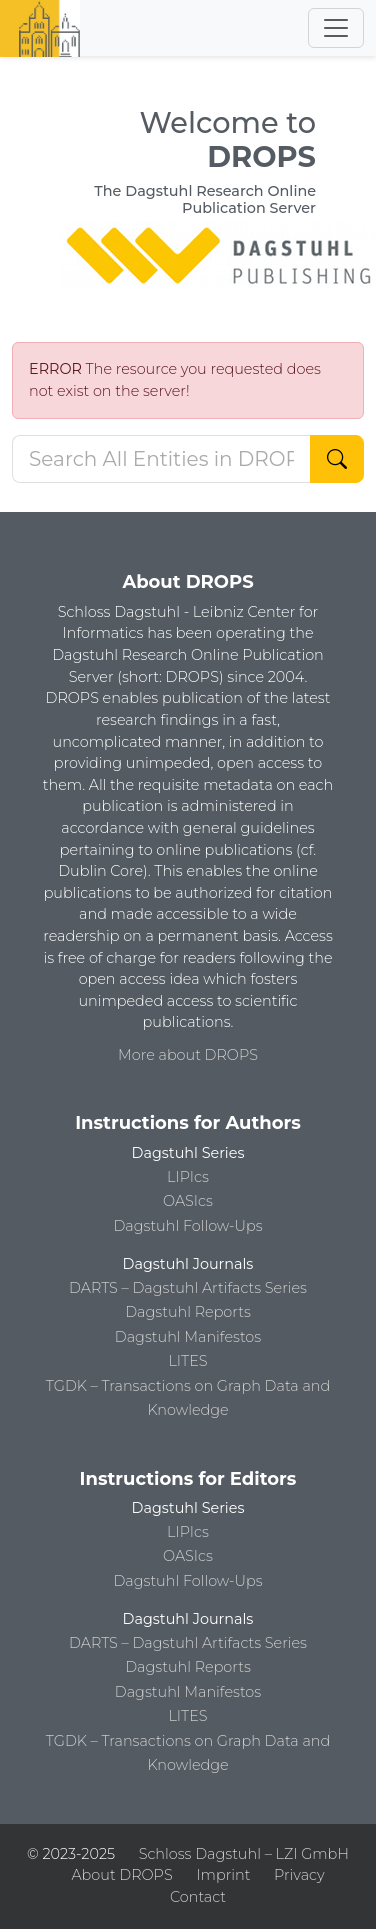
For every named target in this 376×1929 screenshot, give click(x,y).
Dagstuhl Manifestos (188, 1337)
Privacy (299, 1875)
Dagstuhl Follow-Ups (187, 1226)
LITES (187, 1361)
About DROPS (121, 1875)
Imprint (223, 1875)
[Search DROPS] (161, 459)
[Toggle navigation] (336, 28)
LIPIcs (188, 1177)
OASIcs (188, 1201)
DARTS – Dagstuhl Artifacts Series (188, 1288)
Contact (198, 1897)
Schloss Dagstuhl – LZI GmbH (244, 1854)
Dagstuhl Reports (188, 1312)
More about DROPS (188, 1055)
